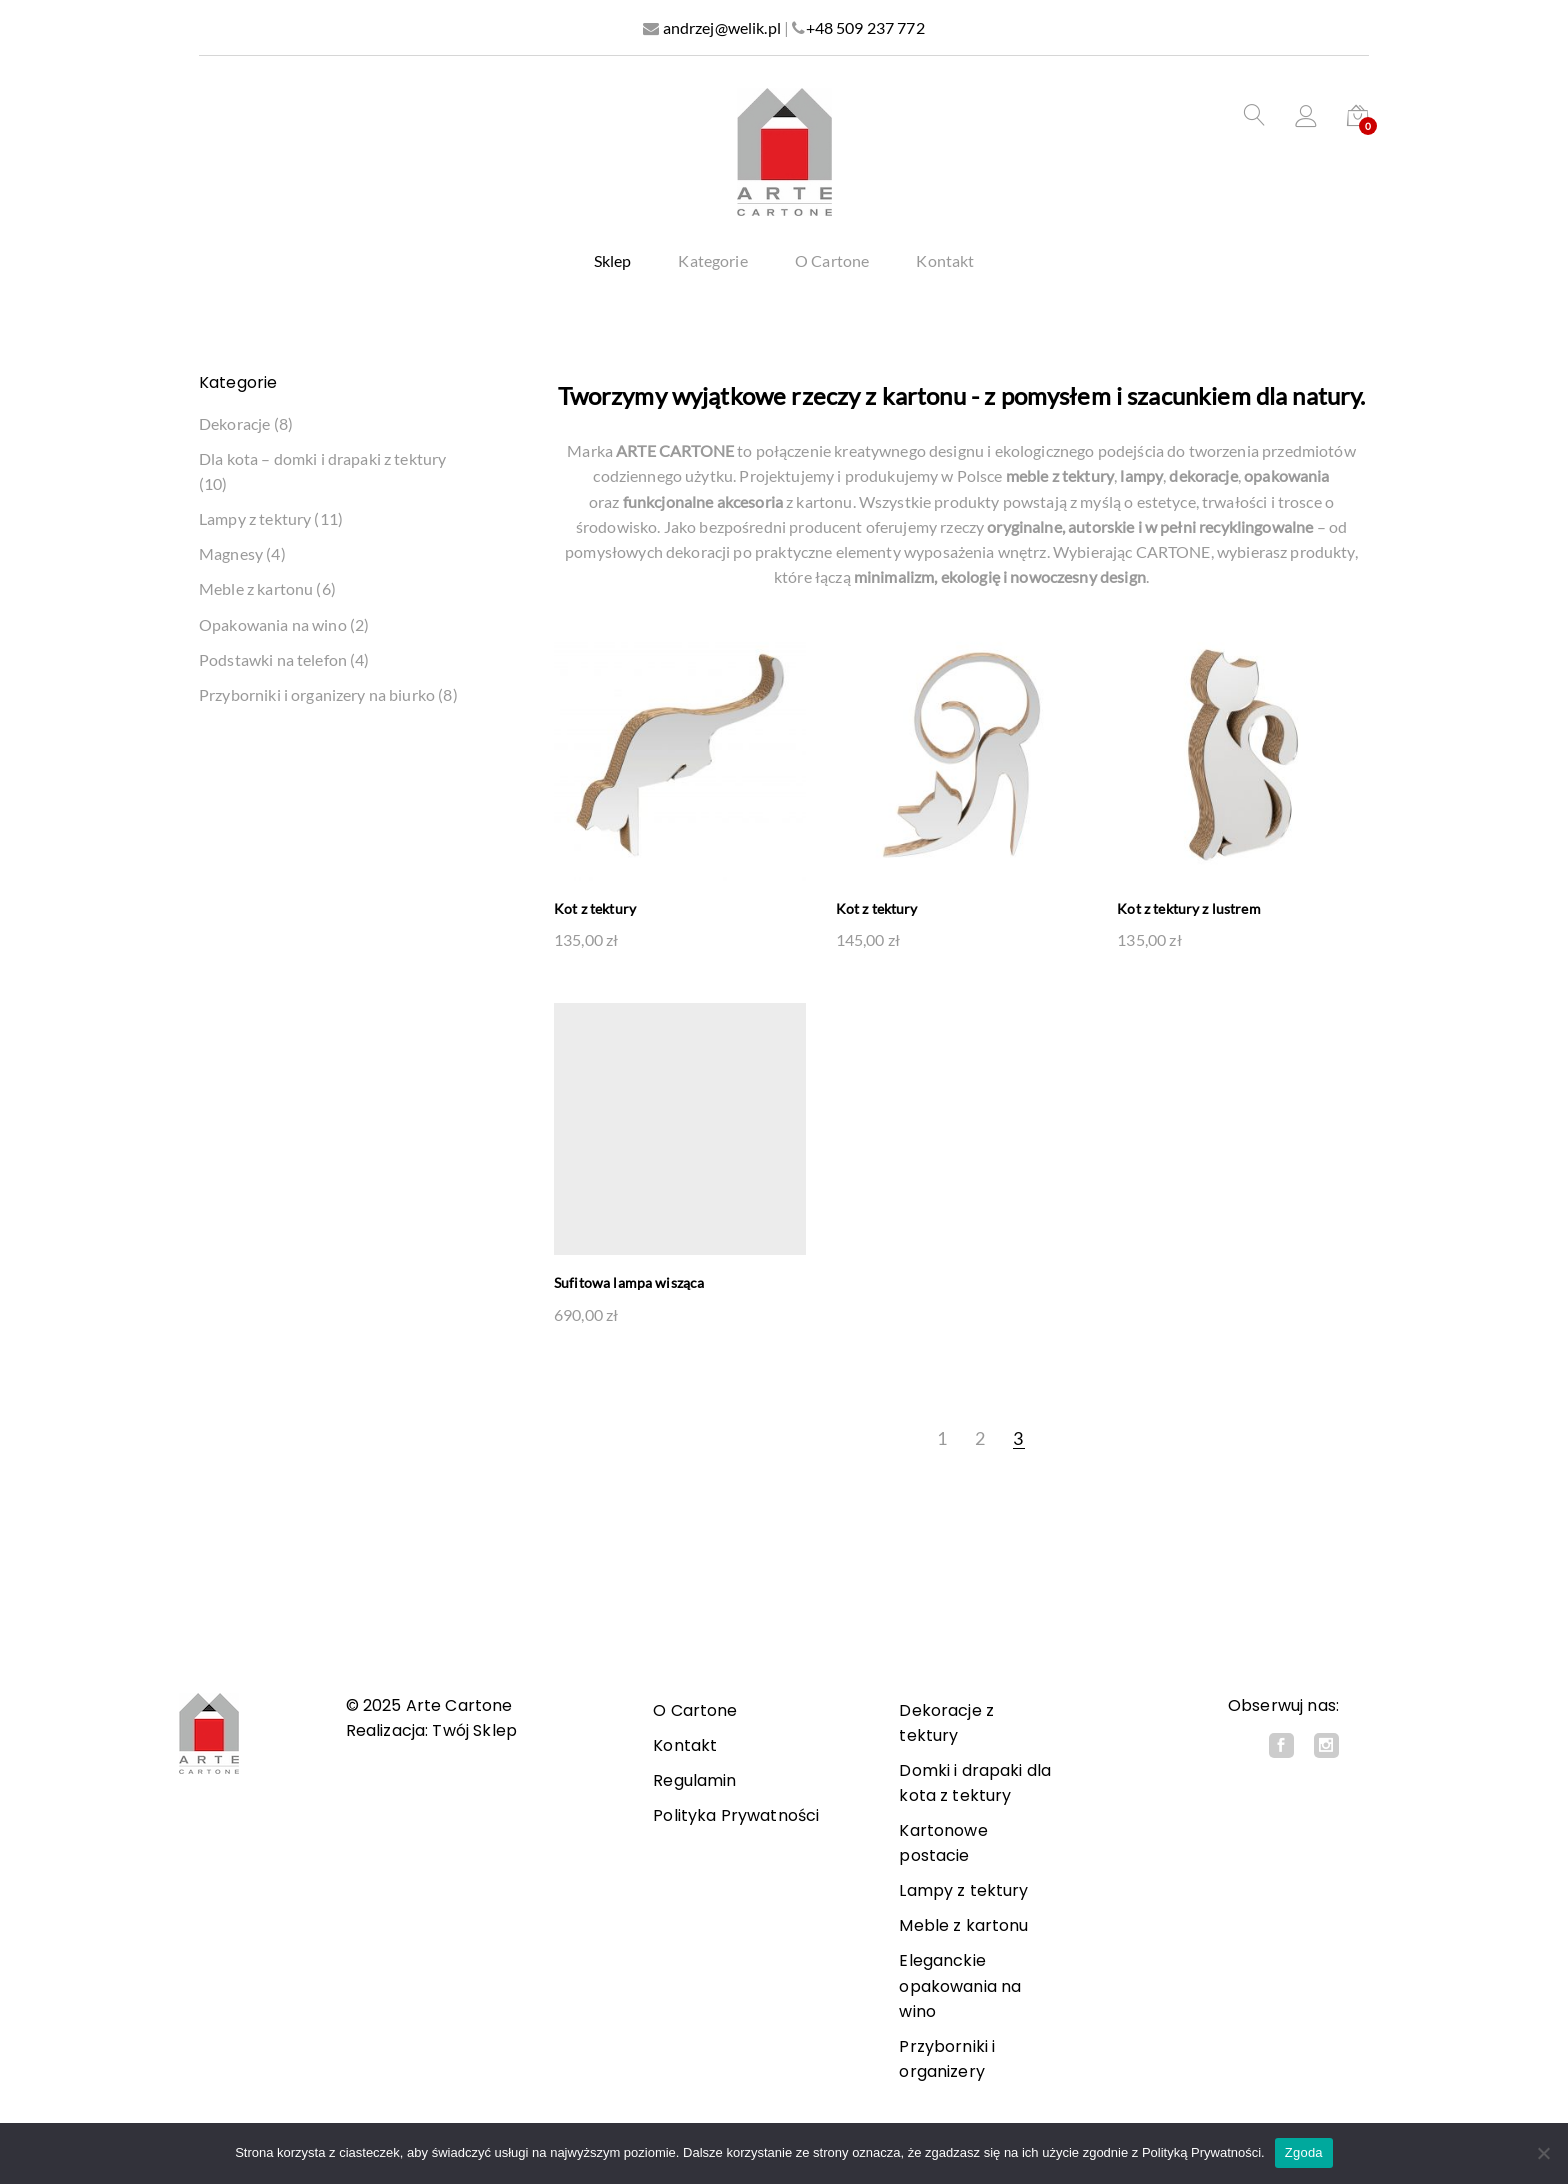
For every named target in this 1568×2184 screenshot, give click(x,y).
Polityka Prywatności (736, 1815)
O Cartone (832, 261)
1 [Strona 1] (942, 1439)
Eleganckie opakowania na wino (960, 1985)
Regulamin (694, 1780)
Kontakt (945, 261)
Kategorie (712, 261)
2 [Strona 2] (980, 1439)
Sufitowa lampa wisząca (629, 1283)
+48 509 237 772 (865, 27)
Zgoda (1304, 2152)
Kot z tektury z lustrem (1188, 909)
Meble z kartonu (256, 589)
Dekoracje (234, 424)
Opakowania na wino (273, 625)
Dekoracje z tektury (946, 1723)
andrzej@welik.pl (722, 27)
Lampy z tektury (255, 519)
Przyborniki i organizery (947, 2059)
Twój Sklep (474, 1730)
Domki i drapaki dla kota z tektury (975, 1783)
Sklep (613, 261)
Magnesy (231, 554)
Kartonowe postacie (943, 1843)
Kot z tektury (595, 909)
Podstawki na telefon (273, 660)
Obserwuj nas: (1283, 1705)
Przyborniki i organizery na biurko (317, 695)
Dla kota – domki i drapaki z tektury (322, 459)
